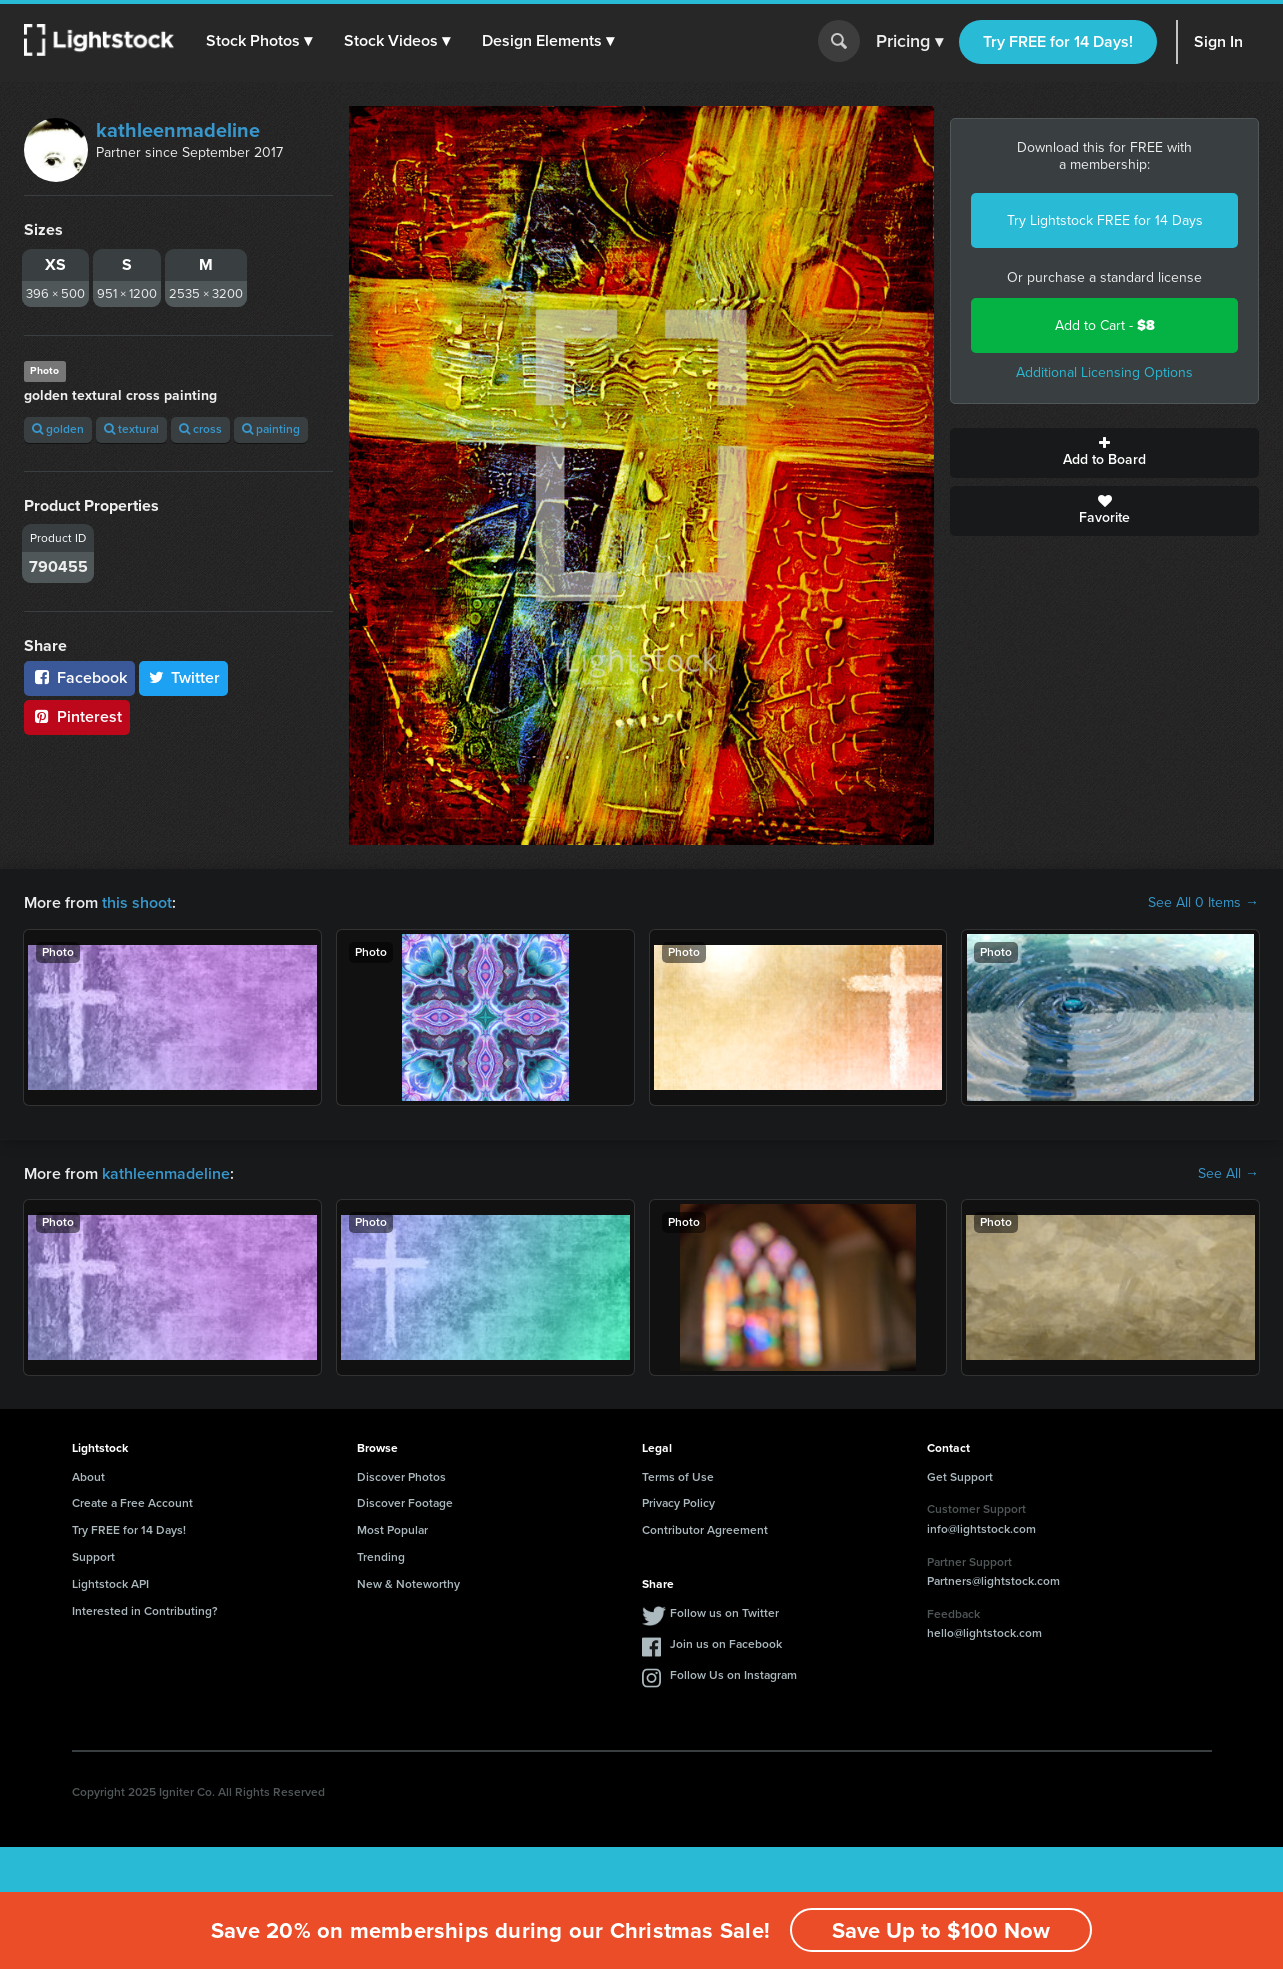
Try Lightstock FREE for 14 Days (1105, 220)
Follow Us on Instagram (733, 1675)
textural (131, 429)
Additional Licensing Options (1104, 372)
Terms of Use (678, 1477)
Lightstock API (110, 1584)
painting (271, 429)
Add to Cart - (1105, 325)
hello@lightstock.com (984, 1633)
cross (200, 429)
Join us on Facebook (726, 1644)
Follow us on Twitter (724, 1613)
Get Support (960, 1477)
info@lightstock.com (981, 1529)
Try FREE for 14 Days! (1058, 41)
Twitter (184, 677)
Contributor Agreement (705, 1530)
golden (58, 429)
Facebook (79, 677)
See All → (1228, 1174)
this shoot (137, 902)
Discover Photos (401, 1477)
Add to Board (1104, 453)
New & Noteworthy (408, 1584)
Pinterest (77, 716)
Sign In (1218, 41)
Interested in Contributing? (145, 1611)
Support (93, 1557)
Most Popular (392, 1530)
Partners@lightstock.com (993, 1581)
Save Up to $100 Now (941, 1930)
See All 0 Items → (1203, 903)
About (88, 1477)
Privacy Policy (678, 1503)
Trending (381, 1557)
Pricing (909, 42)
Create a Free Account (132, 1503)
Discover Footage (405, 1503)
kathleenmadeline (178, 130)
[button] (259, 41)
